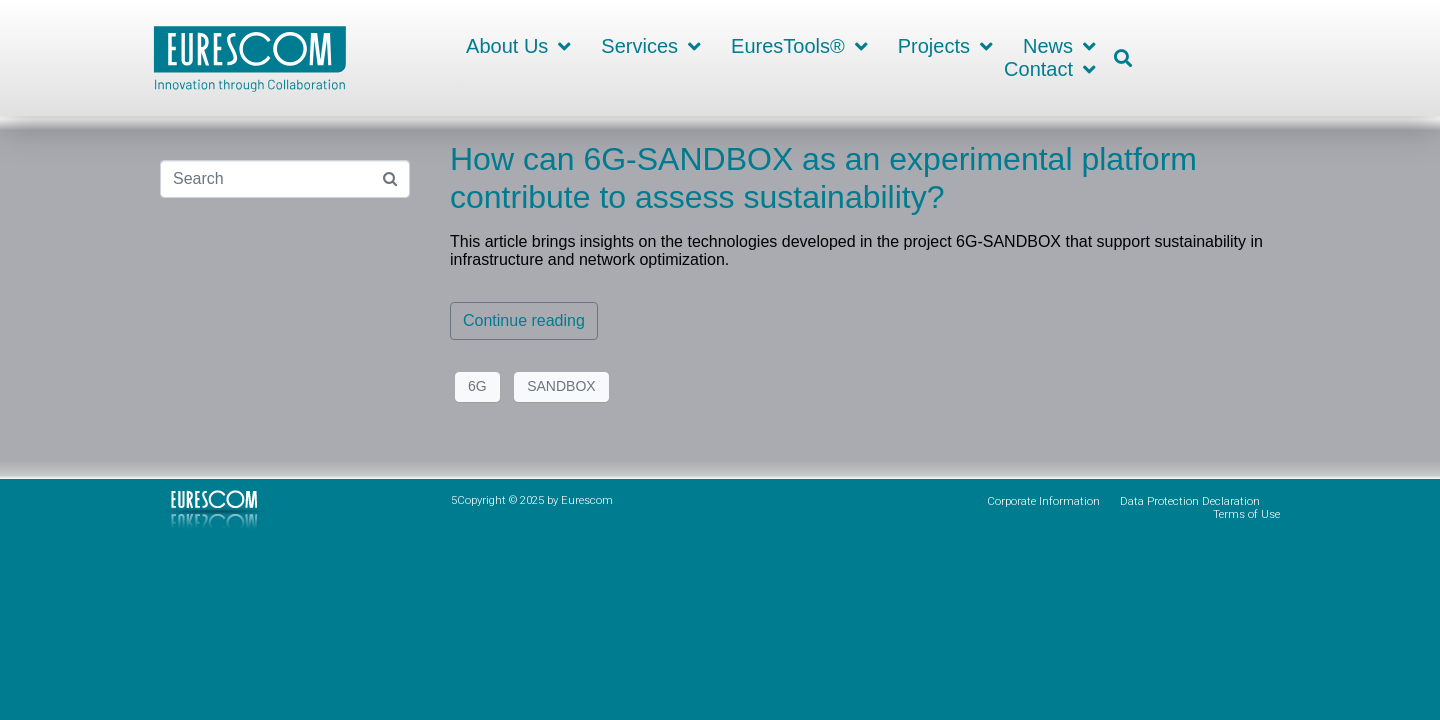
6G (477, 386)
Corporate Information (1043, 501)
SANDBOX (561, 386)
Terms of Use (1246, 514)
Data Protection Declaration (1190, 501)
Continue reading (524, 320)
